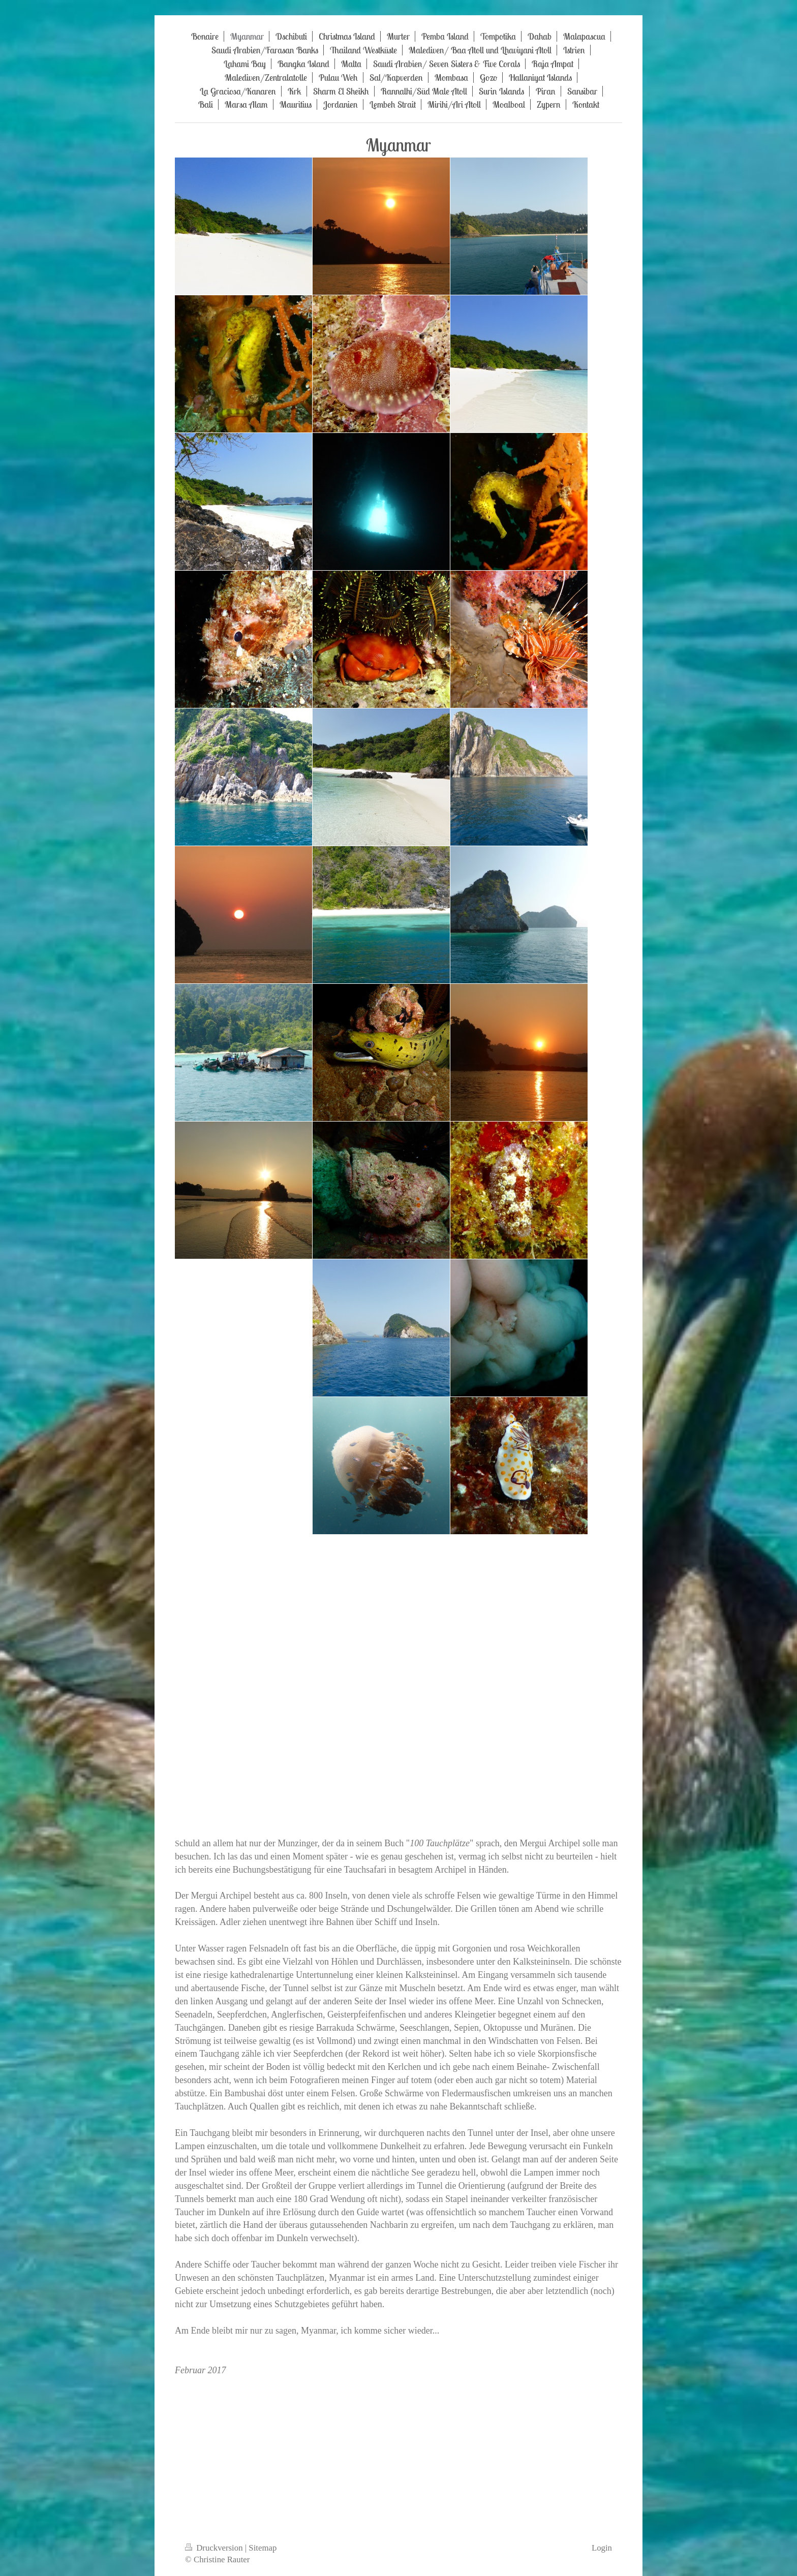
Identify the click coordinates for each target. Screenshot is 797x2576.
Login (602, 2548)
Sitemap (263, 2548)
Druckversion (215, 2548)
